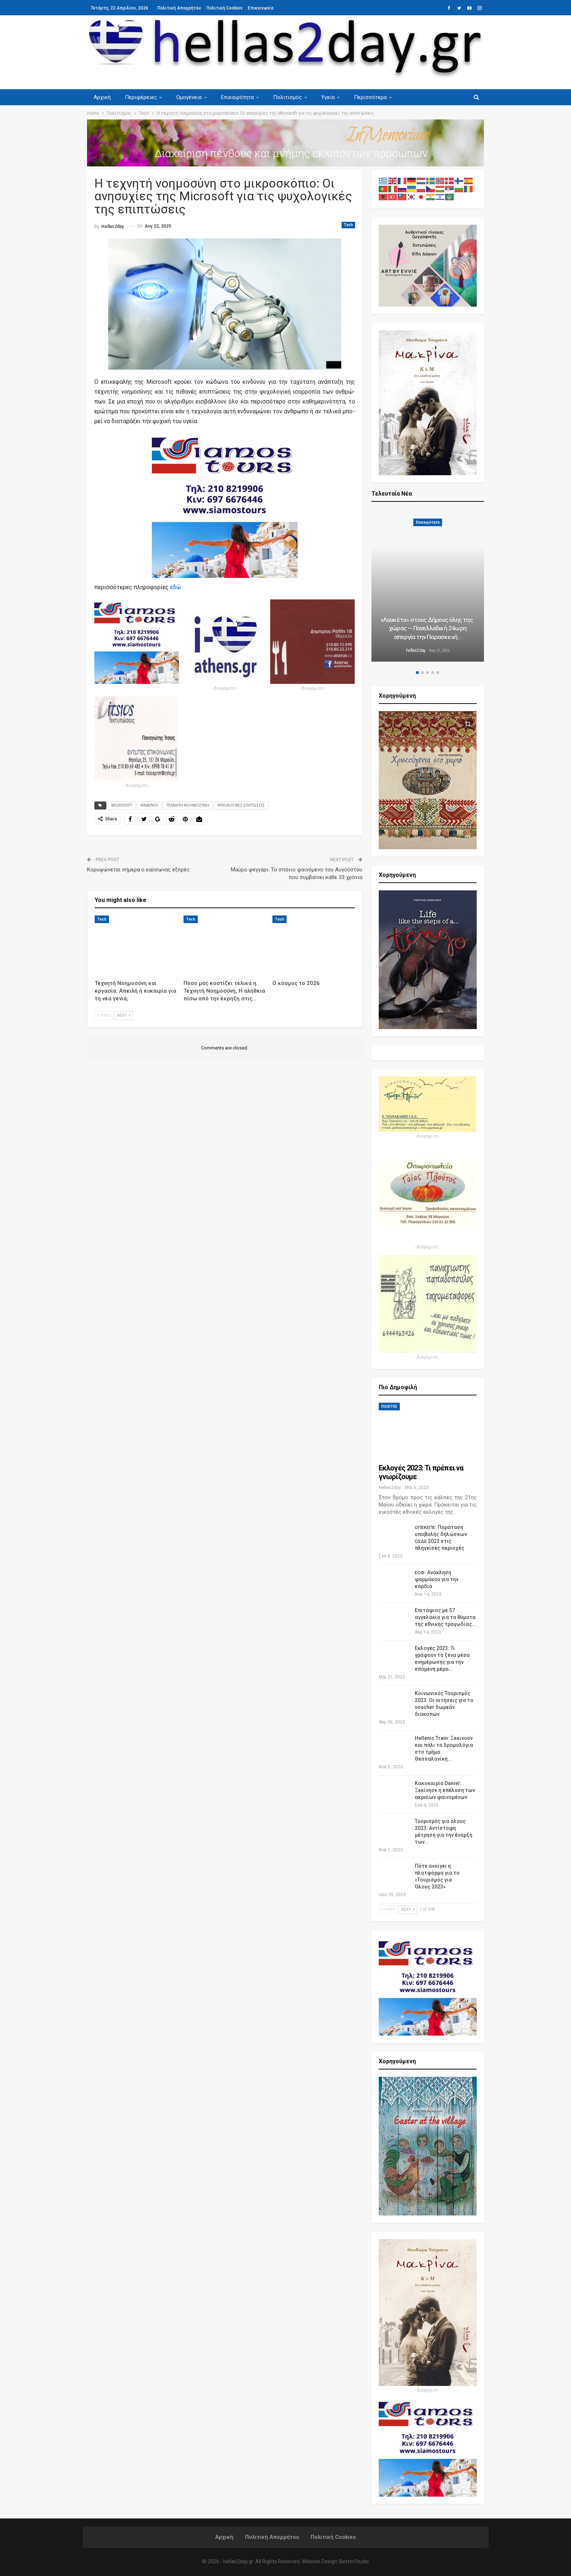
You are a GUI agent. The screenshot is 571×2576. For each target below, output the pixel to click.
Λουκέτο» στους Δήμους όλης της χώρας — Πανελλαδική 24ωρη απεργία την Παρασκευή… (427, 628)
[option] (427, 586)
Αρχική (102, 97)
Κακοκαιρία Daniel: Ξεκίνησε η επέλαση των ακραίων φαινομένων (445, 1790)
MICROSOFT (121, 805)
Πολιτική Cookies (224, 8)
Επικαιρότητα (237, 97)
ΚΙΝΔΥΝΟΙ (149, 805)
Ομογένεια (189, 97)
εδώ (175, 587)
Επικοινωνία (260, 8)
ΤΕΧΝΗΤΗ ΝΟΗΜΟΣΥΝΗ (187, 805)
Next (123, 1015)
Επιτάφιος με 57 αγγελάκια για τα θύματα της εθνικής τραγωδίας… (445, 1617)
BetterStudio (354, 2561)
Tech (348, 225)
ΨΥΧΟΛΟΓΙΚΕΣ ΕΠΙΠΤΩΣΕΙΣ (241, 805)
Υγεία (328, 97)
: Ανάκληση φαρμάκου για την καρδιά (436, 1579)
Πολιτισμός (287, 97)
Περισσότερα (370, 97)
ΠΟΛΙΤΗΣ (389, 1407)
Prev (104, 1015)
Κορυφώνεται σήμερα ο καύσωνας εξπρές (138, 869)
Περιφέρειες (141, 97)
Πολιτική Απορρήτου (179, 8)
